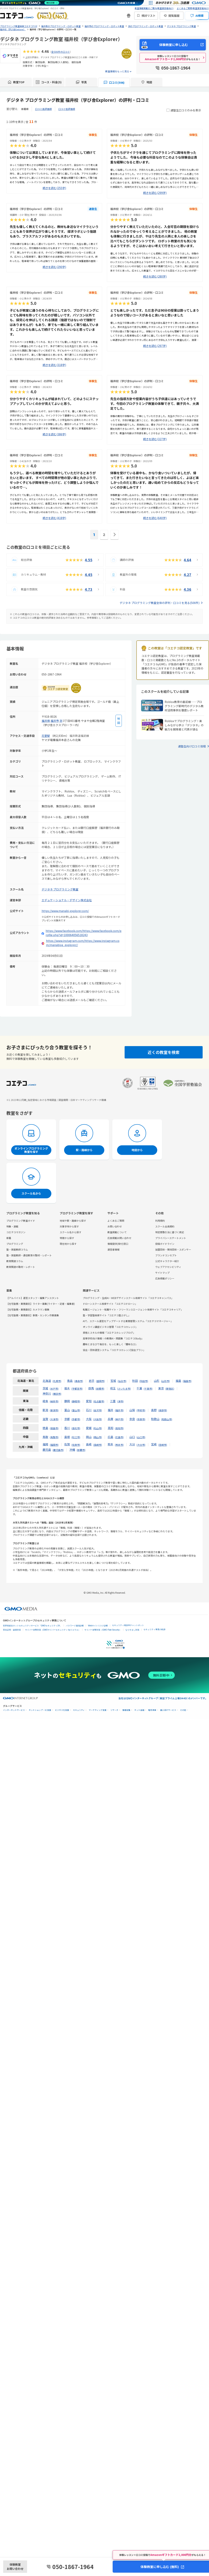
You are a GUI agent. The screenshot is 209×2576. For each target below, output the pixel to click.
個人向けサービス (168, 1710)
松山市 (97, 1428)
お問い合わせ (114, 1226)
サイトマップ (162, 1272)
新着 (8, 1238)
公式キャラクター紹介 (167, 1261)
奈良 (132, 1419)
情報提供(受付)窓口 (117, 1243)
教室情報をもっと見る (117, 71)
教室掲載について (117, 1232)
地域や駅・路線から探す (73, 1220)
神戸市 (119, 1419)
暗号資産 (152, 1710)
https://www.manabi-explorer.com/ (65, 911)
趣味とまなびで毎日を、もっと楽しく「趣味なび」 (110, 1344)
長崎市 (97, 1444)
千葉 (139, 1388)
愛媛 (89, 1428)
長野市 (162, 1410)
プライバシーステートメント (170, 1238)
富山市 (75, 1410)
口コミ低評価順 (66, 109)
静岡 (67, 1401)
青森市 (78, 1381)
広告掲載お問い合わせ (119, 1238)
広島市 (119, 1437)
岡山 (89, 1437)
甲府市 (141, 1410)
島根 (67, 1437)
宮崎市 (162, 1444)
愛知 (89, 1401)
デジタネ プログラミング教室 (60, 889)
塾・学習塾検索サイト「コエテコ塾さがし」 (107, 1315)
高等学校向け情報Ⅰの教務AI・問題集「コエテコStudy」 (113, 1338)
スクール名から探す (70, 1232)
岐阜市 (54, 1401)
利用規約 (160, 1220)
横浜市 (57, 1393)
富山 (67, 1410)
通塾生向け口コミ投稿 (192, 746)
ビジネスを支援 (62, 1710)
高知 (110, 1428)
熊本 (110, 1444)
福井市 (55, 721)
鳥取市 (54, 1437)
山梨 (132, 1410)
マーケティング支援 (97, 1710)
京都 (67, 1419)
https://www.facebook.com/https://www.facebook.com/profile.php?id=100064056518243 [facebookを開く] (83, 933)
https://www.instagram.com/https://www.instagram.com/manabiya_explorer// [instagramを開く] (82, 943)
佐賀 (67, 1444)
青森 (70, 1381)
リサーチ (114, 1710)
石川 (89, 1410)
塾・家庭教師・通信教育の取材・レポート (29, 1255)
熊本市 (119, 1444)
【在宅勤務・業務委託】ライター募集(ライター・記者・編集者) (40, 1303)
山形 (156, 1381)
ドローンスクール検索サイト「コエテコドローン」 (110, 1303)
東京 (161, 1388)
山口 (132, 1437)
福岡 (45, 1444)
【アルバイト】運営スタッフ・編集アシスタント (32, 1298)
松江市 (75, 1437)
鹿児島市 (58, 1450)
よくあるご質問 (115, 1220)
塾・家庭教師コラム (17, 1249)
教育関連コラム (14, 1261)
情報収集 (126, 1710)
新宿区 (169, 1388)
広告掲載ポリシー (164, 1278)
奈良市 (141, 1419)
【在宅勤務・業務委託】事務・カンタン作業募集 (32, 1315)
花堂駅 (46, 736)
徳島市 (54, 1428)
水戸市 (54, 1388)
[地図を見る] (118, 721)
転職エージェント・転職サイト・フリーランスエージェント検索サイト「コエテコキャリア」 (133, 1309)
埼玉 (113, 1388)
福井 (110, 1410)
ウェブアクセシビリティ (168, 1266)
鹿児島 (47, 1450)
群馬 (91, 1388)
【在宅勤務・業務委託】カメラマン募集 (27, 1309)
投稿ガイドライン (164, 1243)
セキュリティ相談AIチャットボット (128, 1625)
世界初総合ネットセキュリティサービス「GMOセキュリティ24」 (32, 1626)
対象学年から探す (69, 1226)
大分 (132, 1444)
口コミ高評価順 (43, 109)
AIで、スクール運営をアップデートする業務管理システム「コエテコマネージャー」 (128, 1321)
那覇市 (81, 1450)
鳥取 (45, 1437)
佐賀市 (75, 1444)
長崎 (89, 1444)
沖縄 (72, 1450)
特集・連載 (12, 1226)
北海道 (47, 1381)
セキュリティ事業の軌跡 (154, 1629)
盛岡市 (100, 1381)
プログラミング (14, 1243)
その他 (183, 1710)
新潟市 (54, 1410)
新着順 (24, 109)
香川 (67, 1428)
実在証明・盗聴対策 (12, 1630)
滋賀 (45, 1419)
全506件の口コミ (60, 51)
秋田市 (143, 1381)
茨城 (45, 1388)
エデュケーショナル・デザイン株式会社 (67, 900)
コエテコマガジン (15, 1232)
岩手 (91, 1381)
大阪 (89, 1419)
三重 (113, 1401)
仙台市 (122, 1381)
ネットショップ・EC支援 (40, 1710)
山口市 (141, 1437)
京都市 (75, 1419)
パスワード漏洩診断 (75, 1626)
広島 (110, 1437)
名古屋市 (99, 1401)
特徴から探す (67, 1238)
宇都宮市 (77, 1388)
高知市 (119, 1428)
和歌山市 (166, 1419)
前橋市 (100, 1388)
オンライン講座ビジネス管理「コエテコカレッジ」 (110, 1326)
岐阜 (45, 1401)
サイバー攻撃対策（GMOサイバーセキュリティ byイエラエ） (52, 1630)
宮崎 (154, 1444)
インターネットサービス (14, 1710)
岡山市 (97, 1437)
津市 (120, 1401)
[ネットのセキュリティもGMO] (30, 3)
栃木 (67, 1388)
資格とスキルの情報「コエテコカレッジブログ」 (109, 1332)
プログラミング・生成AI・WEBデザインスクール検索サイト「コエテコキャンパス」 (128, 1298)
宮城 (113, 1381)
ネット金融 (139, 1710)
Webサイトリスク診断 (98, 1626)
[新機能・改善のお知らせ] (129, 16)
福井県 (46, 721)
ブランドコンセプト (166, 1255)
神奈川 (47, 1393)
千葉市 (148, 1388)
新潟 (45, 1410)
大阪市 (97, 1419)
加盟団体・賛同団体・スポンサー (173, 1249)
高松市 (75, 1428)
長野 (154, 1410)
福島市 (187, 1381)
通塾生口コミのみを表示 (183, 110)
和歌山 (155, 1419)
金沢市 (97, 1410)
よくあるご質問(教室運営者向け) (193, 8)
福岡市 (54, 1444)
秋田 (135, 1381)
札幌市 (57, 1381)
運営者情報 (113, 1249)
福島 (178, 1381)
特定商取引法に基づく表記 (169, 1232)
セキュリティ (79, 1710)
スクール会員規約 (164, 1226)
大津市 (54, 1419)
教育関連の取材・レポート (20, 1266)
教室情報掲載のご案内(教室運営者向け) (154, 8)
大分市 (141, 1444)
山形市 (165, 1381)
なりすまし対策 (132, 1630)
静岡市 (75, 1401)
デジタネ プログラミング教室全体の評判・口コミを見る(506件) (159, 603)
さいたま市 (124, 1388)
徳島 (45, 1428)
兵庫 (110, 1419)
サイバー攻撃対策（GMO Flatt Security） (102, 1630)
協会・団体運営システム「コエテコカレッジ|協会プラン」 (114, 1350)
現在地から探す (68, 1243)
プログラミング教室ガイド (20, 1220)
